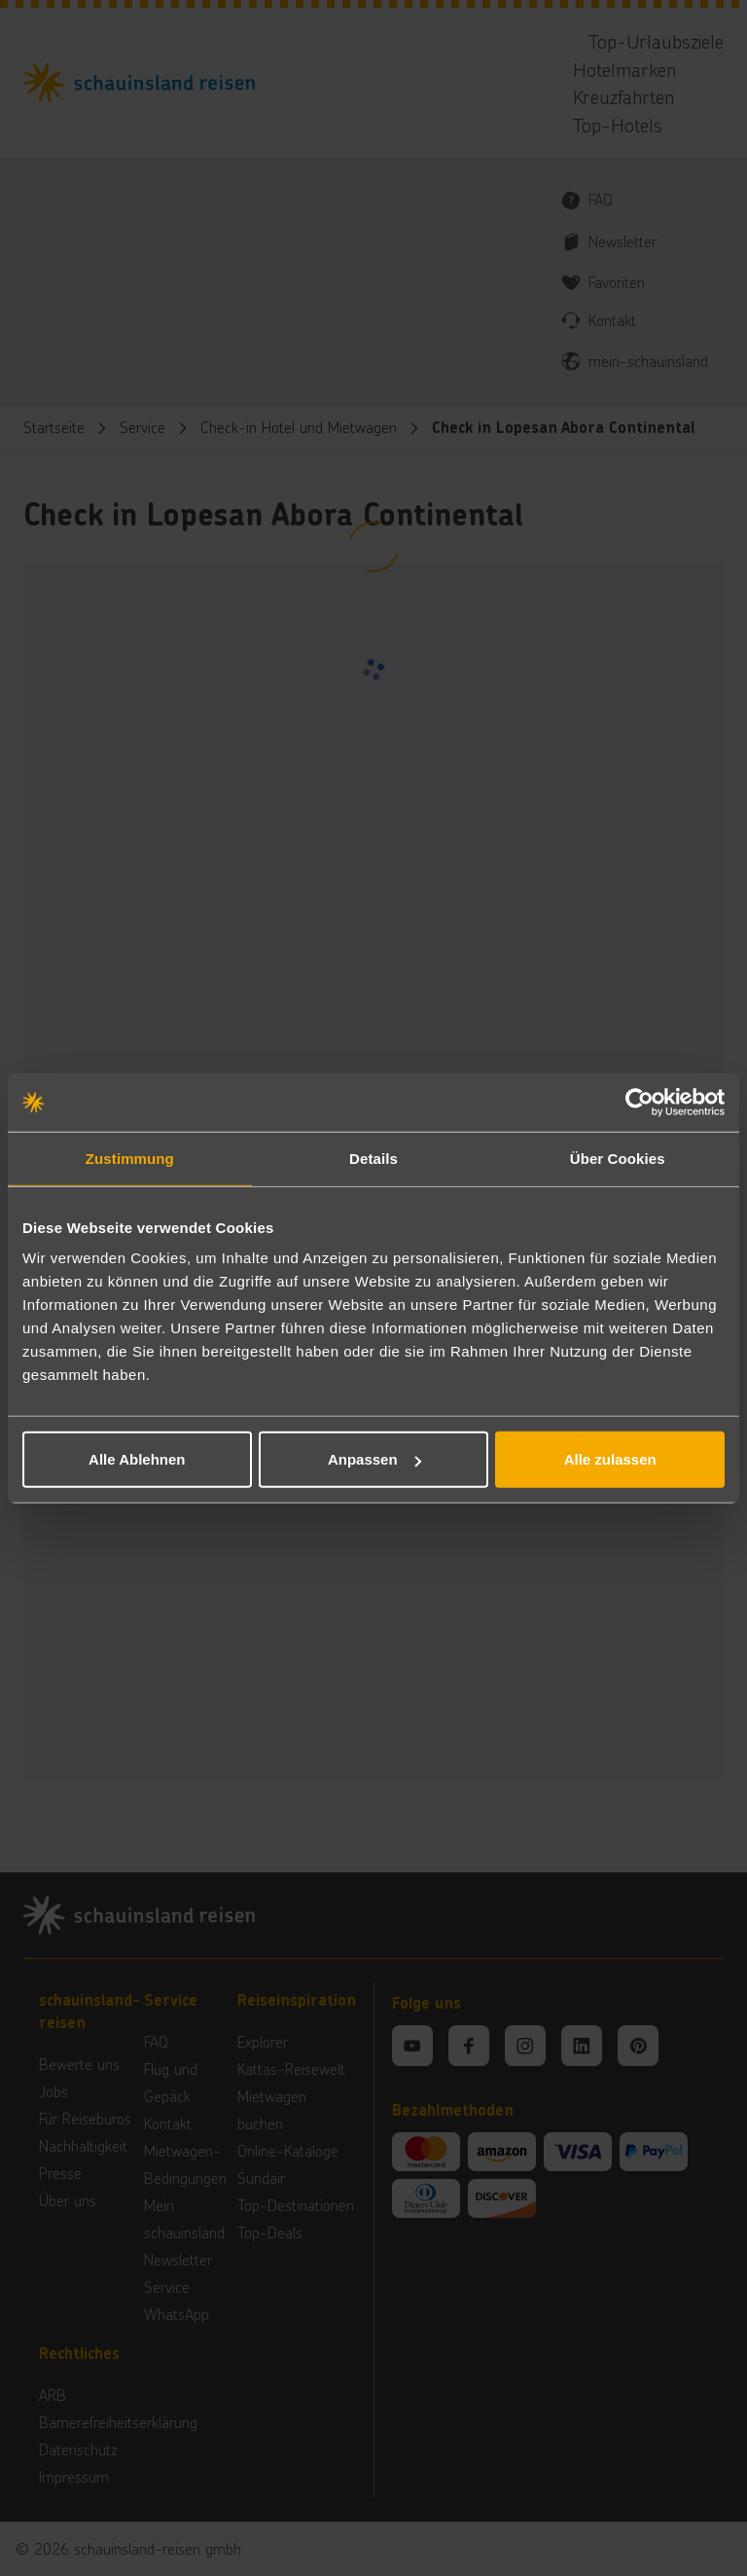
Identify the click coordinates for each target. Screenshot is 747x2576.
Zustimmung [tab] (130, 1157)
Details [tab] (373, 1157)
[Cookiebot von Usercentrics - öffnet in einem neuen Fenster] (639, 1101)
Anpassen (374, 1459)
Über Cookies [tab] (617, 1157)
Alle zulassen (610, 1459)
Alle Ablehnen (137, 1459)
